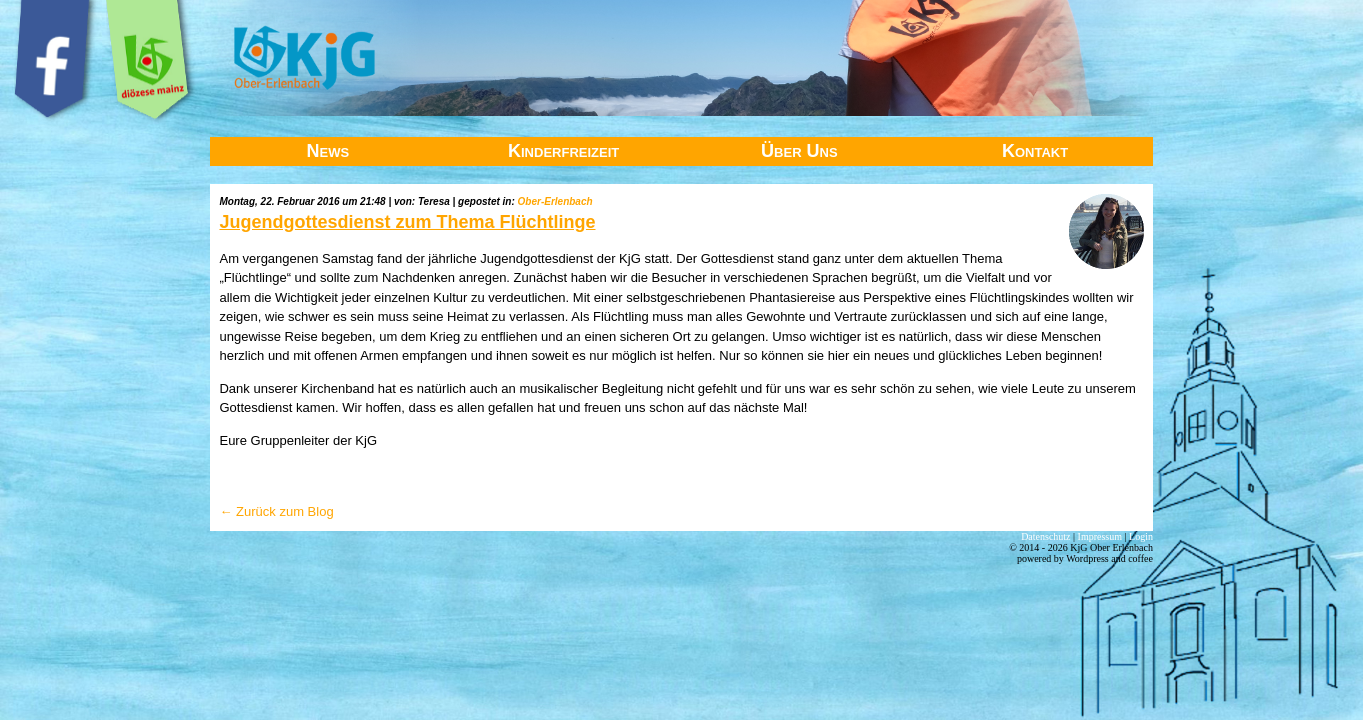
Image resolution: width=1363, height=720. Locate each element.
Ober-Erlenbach (555, 201)
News (328, 151)
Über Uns (799, 151)
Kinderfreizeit (563, 151)
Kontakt (1035, 151)
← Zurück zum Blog (276, 511)
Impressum (1100, 536)
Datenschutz (1045, 536)
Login (1141, 536)
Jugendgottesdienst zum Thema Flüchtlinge (407, 222)
